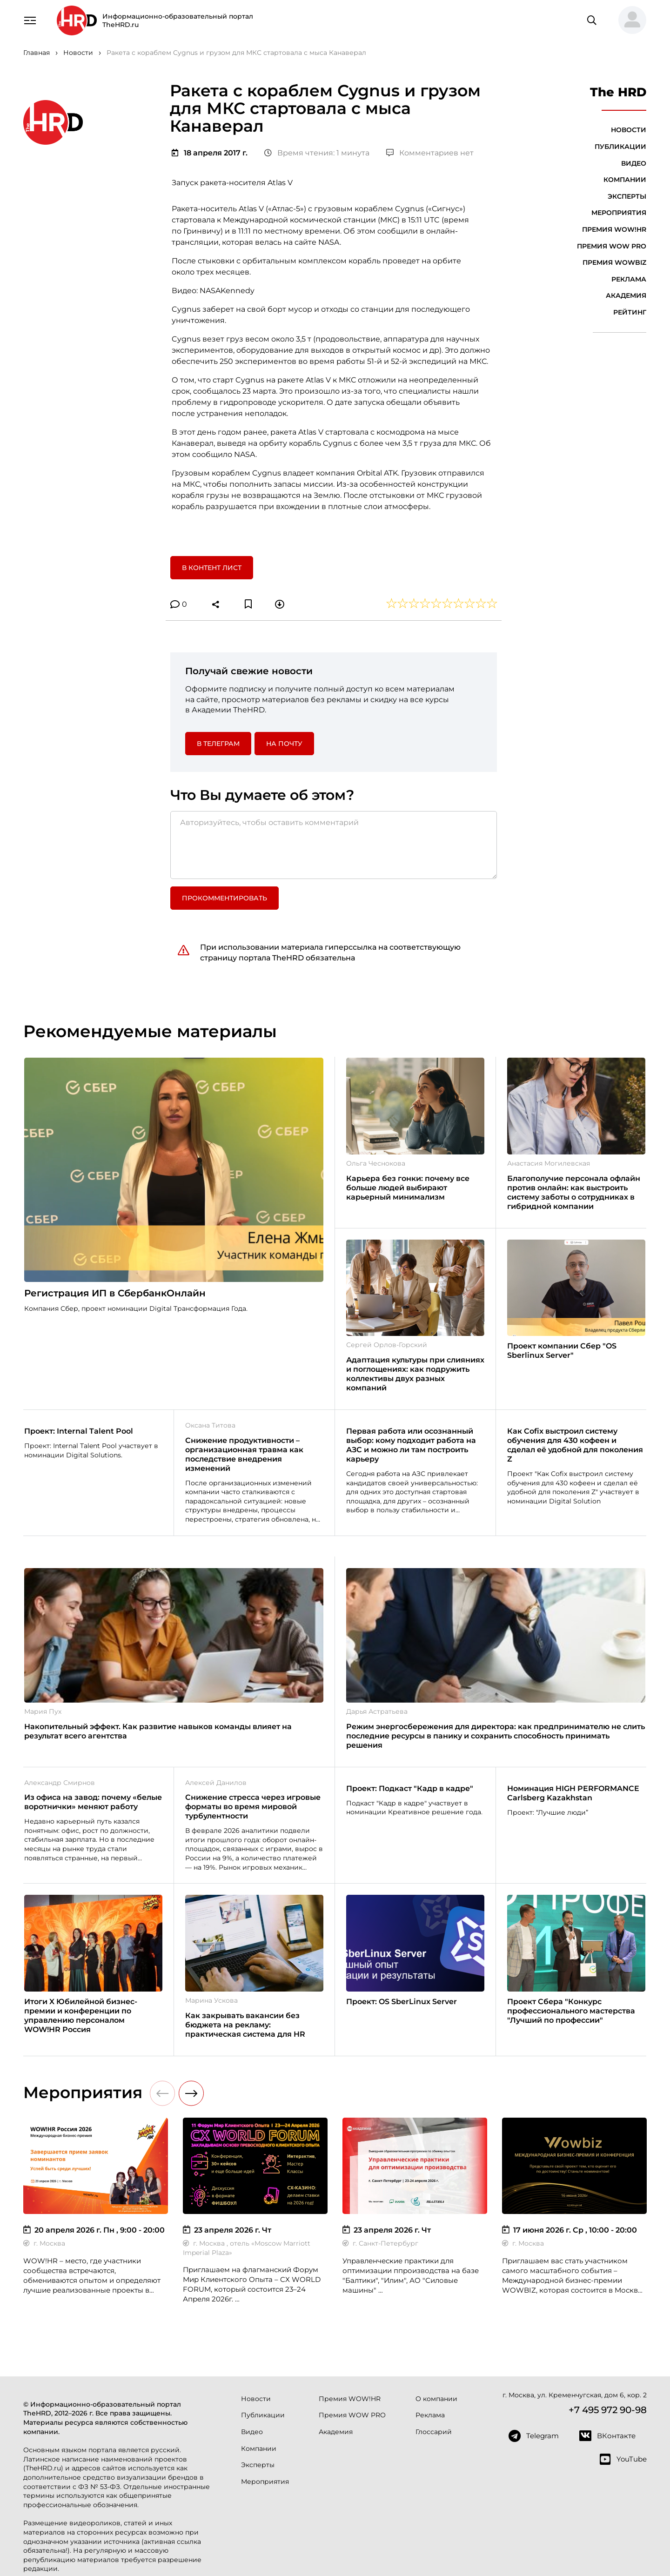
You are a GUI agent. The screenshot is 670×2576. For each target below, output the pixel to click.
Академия (626, 295)
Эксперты (627, 196)
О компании (436, 2399)
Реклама (628, 279)
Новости (628, 130)
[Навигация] (30, 19)
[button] (628, 20)
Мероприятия (618, 212)
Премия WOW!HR (614, 229)
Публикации (620, 146)
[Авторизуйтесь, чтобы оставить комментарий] (333, 845)
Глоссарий (433, 2432)
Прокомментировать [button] (224, 898)
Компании (624, 179)
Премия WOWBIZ (614, 262)
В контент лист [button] (211, 568)
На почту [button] (284, 743)
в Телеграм (218, 743)
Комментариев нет (430, 152)
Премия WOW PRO (611, 246)
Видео (633, 163)
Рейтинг (629, 312)
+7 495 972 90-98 (608, 2409)
